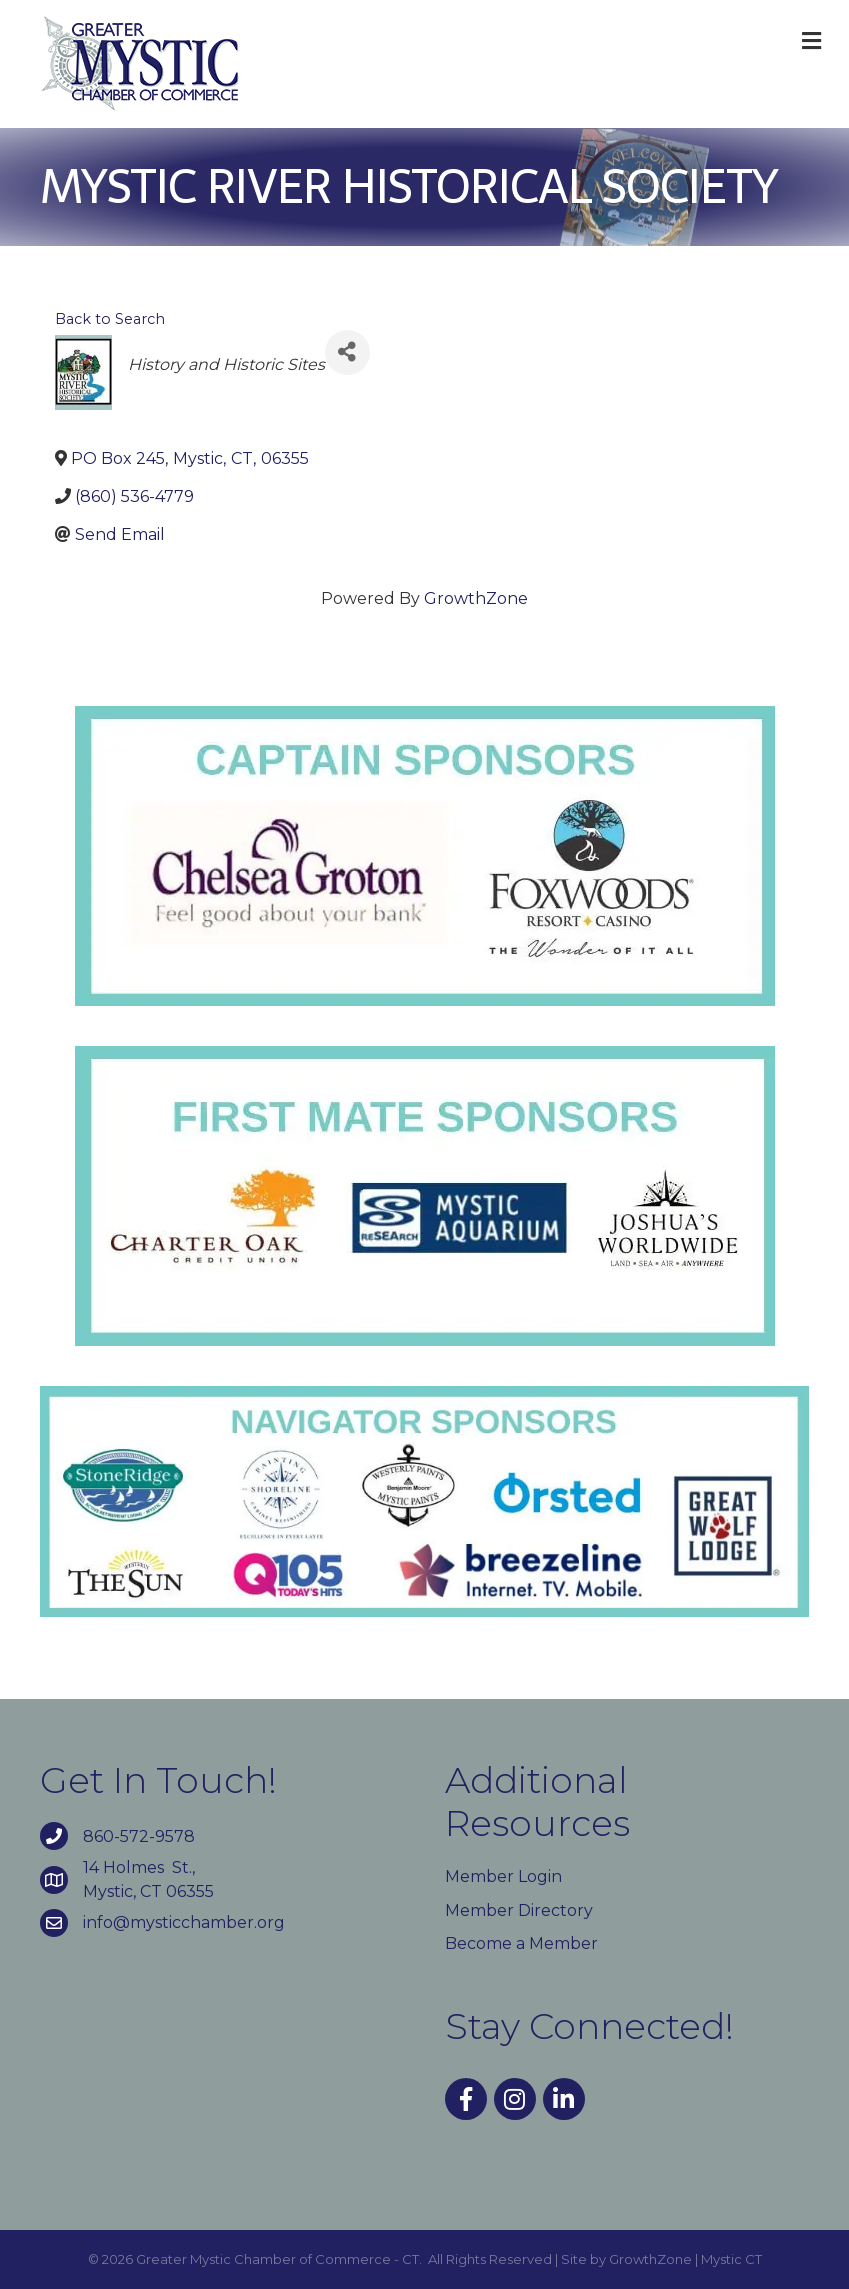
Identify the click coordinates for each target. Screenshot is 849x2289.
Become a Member (521, 1943)
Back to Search (110, 319)
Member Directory (519, 1910)
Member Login (503, 1876)
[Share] (347, 352)
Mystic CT (731, 2259)
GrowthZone (476, 598)
